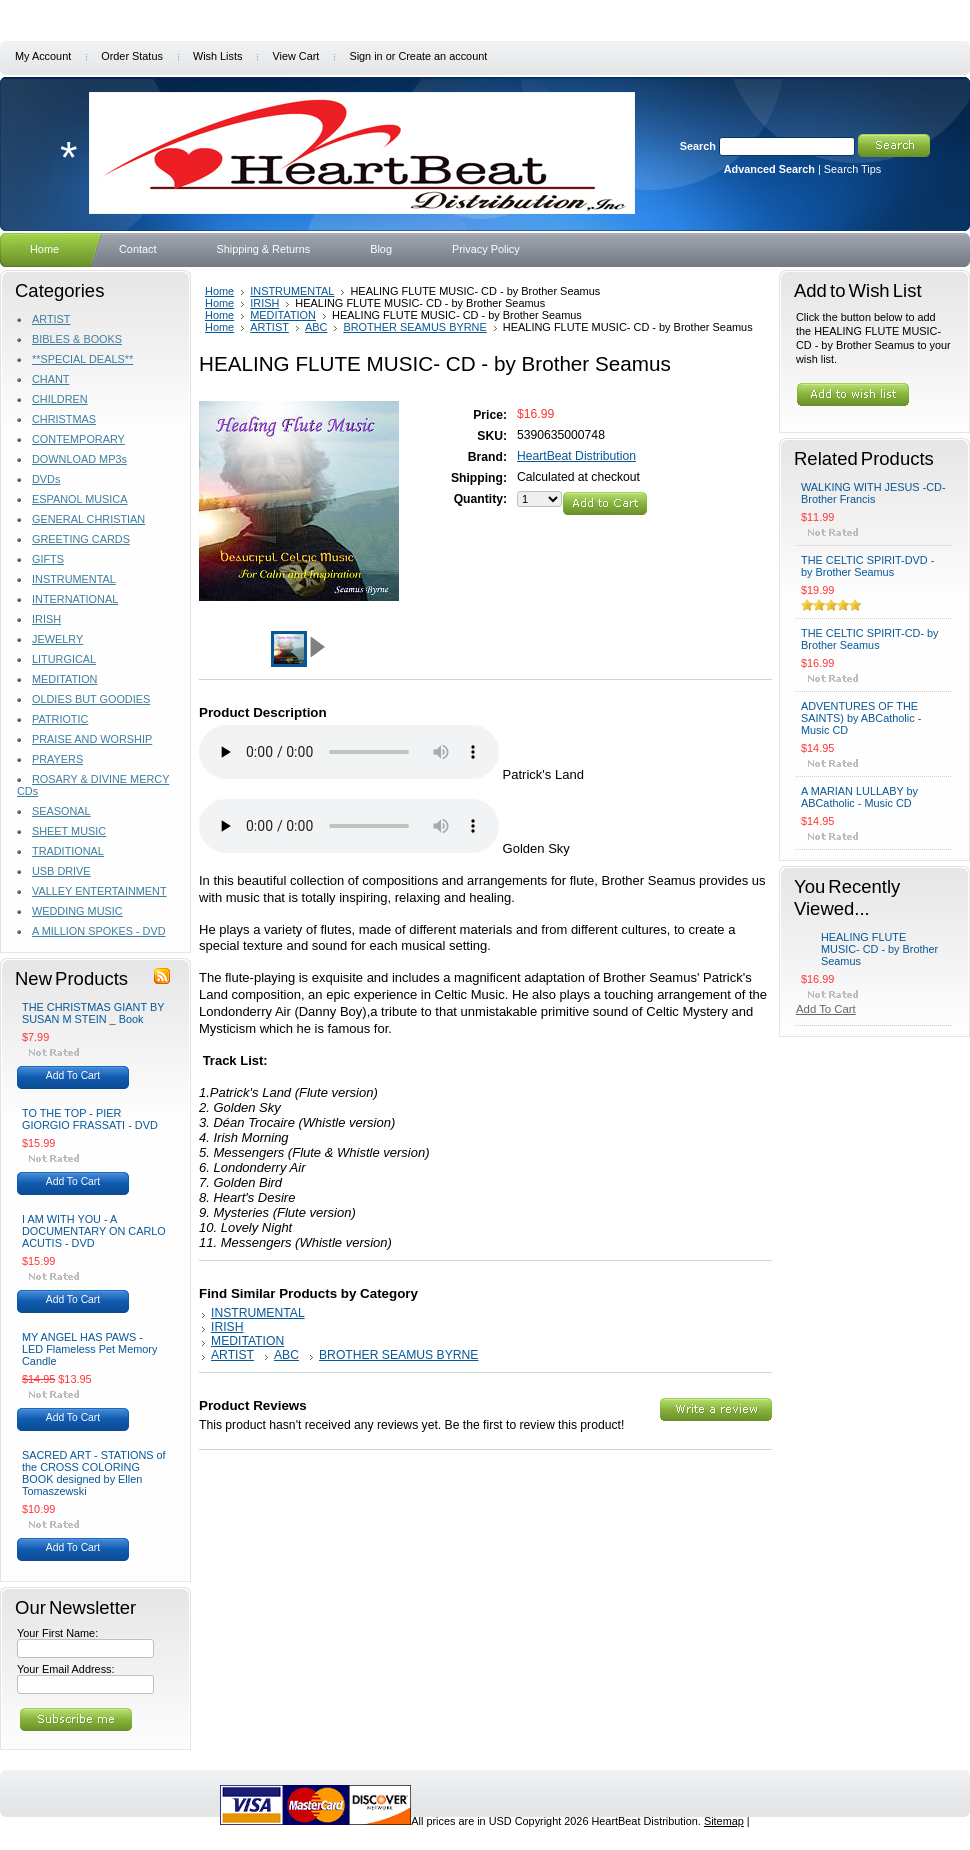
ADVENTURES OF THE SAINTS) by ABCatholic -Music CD (861, 718)
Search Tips (852, 169)
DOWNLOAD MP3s (79, 459)
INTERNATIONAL (75, 599)
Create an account (442, 56)
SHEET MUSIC (69, 831)
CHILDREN (60, 399)
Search (698, 146)
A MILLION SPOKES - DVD (99, 931)
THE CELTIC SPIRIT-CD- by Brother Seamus (870, 639)
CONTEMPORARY (78, 439)
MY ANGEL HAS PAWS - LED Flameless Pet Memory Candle (89, 1349)
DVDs (46, 479)
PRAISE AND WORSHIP (92, 739)
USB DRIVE (61, 871)
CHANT (50, 379)
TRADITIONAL (68, 851)
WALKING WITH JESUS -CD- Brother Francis (873, 493)
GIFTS (48, 559)
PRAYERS (57, 759)
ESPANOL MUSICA (79, 499)
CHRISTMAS (64, 419)
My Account (43, 56)
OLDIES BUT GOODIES (91, 699)
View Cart (295, 56)
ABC (316, 327)
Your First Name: (57, 1633)
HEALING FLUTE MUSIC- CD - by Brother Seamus (879, 949)
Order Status (132, 56)
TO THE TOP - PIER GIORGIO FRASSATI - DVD (90, 1119)
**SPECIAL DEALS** (82, 359)
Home (219, 291)
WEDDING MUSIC (77, 911)
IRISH (46, 619)
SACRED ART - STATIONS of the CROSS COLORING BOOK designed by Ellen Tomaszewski (94, 1473)
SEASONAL (61, 811)
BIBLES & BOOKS (77, 339)
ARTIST (51, 319)
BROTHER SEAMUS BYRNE (414, 327)
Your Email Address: (66, 1669)
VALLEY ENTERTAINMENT (99, 891)
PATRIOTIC (60, 719)
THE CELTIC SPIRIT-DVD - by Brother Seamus (867, 566)
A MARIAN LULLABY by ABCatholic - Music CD (859, 797)
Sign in (365, 56)
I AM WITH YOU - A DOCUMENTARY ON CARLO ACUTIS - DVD (94, 1231)
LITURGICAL (64, 659)
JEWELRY (57, 639)
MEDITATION (64, 679)
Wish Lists (218, 56)
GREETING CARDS (81, 539)
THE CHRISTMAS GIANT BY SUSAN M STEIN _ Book (93, 1013)
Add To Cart (73, 1075)
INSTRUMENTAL (74, 579)
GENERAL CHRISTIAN (88, 519)
